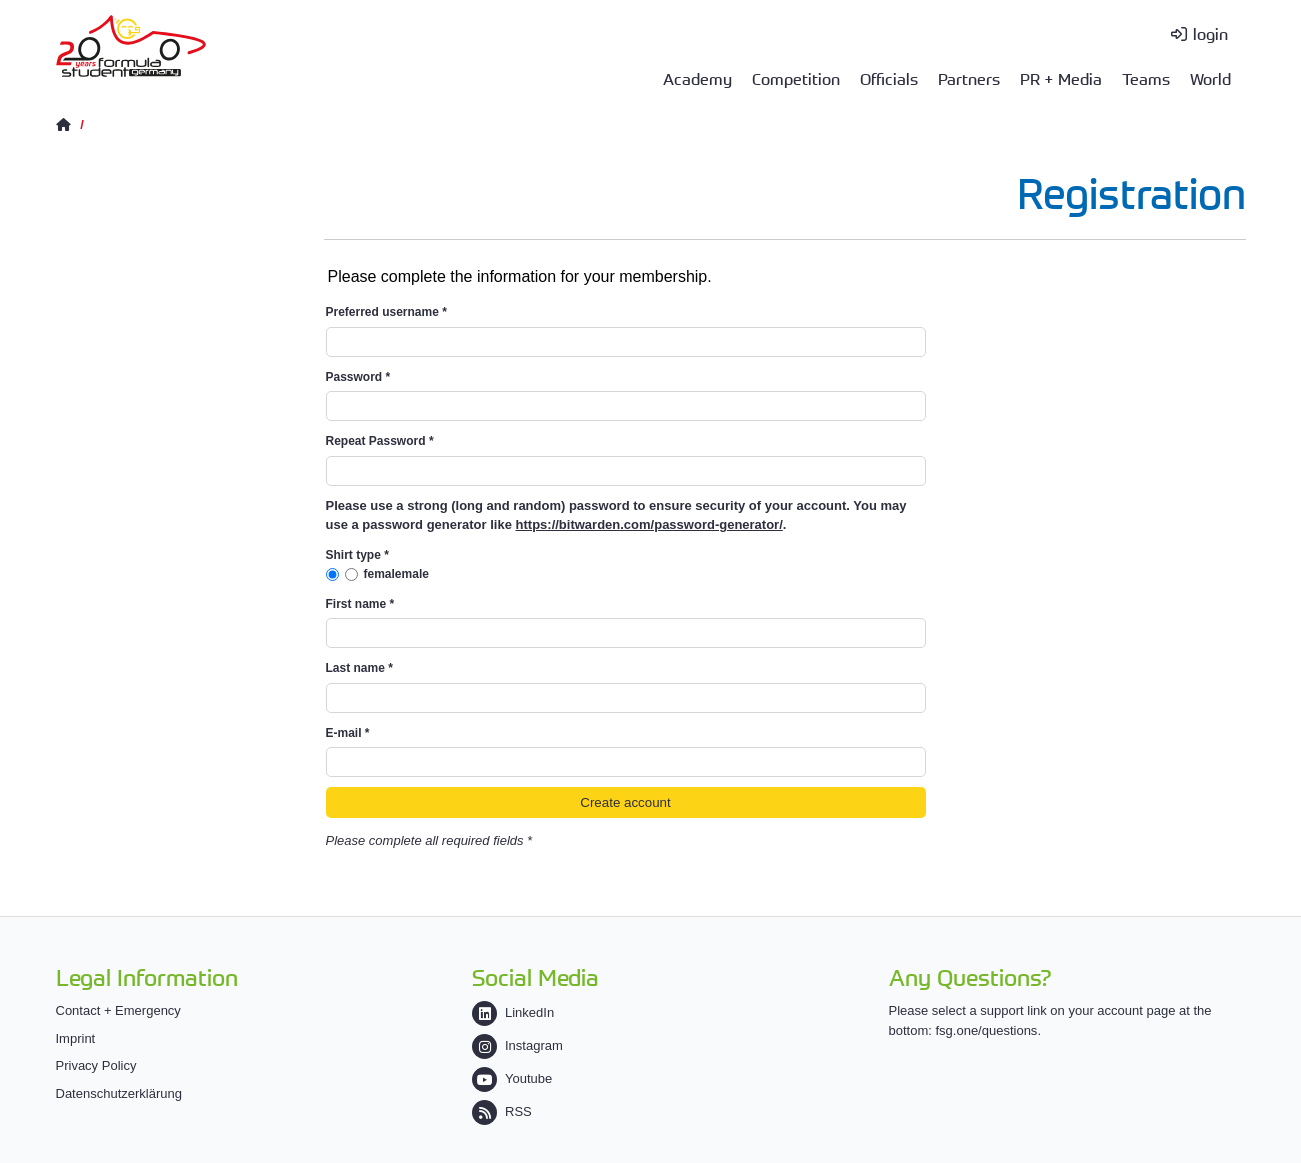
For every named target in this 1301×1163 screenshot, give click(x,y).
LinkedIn (513, 1012)
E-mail (348, 733)
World (1210, 78)
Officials (889, 78)
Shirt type (357, 555)
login (1210, 33)
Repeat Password (380, 441)
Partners (969, 78)
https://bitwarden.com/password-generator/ (649, 524)
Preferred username (386, 312)
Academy (697, 78)
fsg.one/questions (986, 1030)
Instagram (517, 1045)
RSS (502, 1111)
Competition (796, 78)
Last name (359, 668)
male (415, 574)
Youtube (512, 1078)
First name (360, 604)
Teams (1146, 78)
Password (358, 377)
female (383, 574)
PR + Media (1061, 78)
